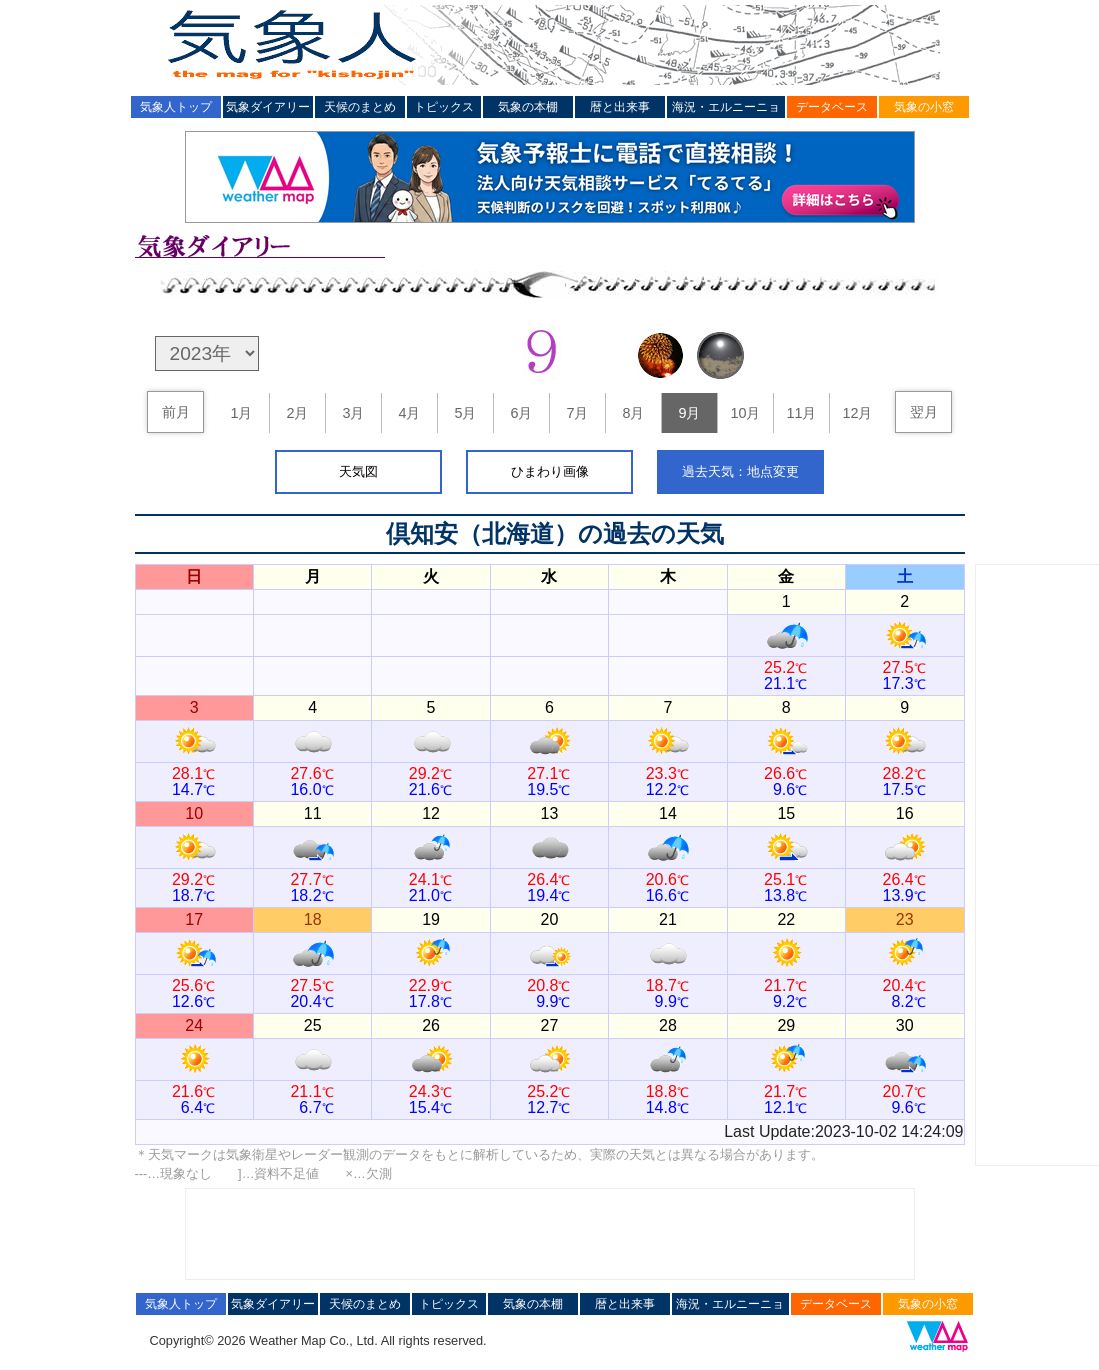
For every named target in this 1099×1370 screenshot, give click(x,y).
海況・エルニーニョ (726, 107)
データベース (832, 107)
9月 (689, 413)
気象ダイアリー (268, 107)
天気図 (358, 471)
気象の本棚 (528, 107)
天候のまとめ (360, 107)
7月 (577, 413)
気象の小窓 (924, 107)
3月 (353, 413)
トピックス (444, 107)
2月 (297, 413)
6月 (521, 413)
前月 (176, 412)
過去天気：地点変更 (740, 471)
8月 (633, 413)
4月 (409, 413)
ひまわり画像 (550, 471)
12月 (857, 413)
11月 (801, 413)
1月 (241, 413)
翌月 (924, 412)
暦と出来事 (620, 107)
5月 (465, 413)
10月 (745, 413)
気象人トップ (176, 107)
